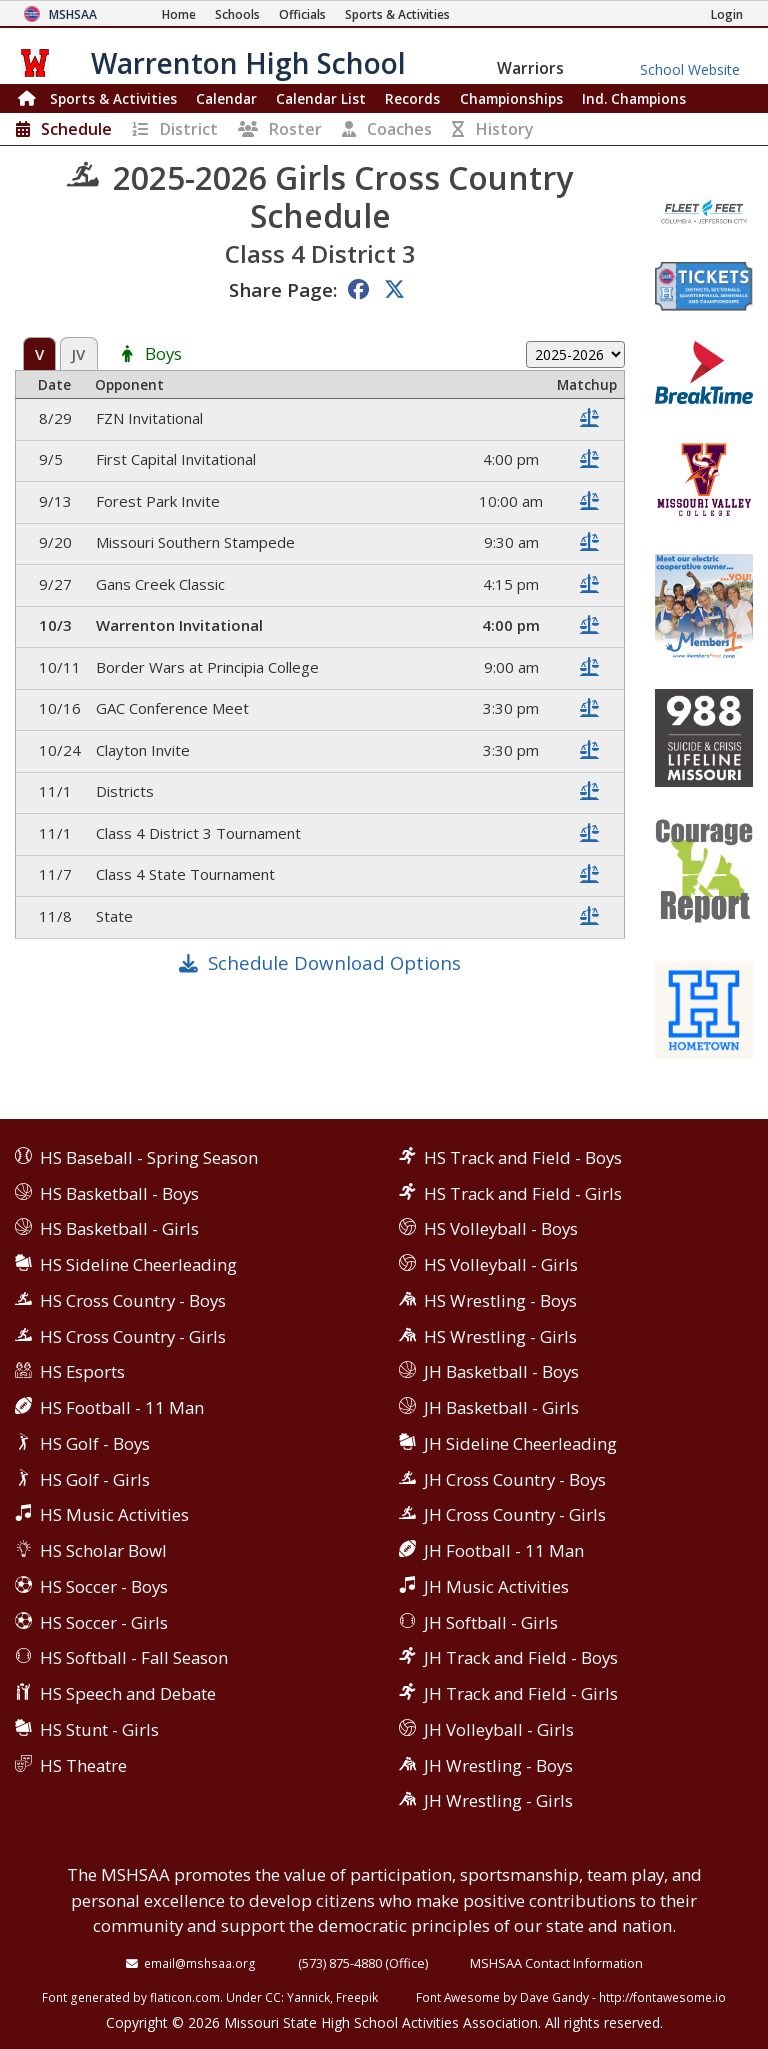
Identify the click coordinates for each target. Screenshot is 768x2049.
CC (273, 1997)
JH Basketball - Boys (501, 1371)
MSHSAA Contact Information (556, 1963)
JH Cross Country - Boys (515, 1479)
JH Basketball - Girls (501, 1407)
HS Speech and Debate (128, 1693)
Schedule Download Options (334, 962)
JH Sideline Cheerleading (520, 1443)
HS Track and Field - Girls (523, 1193)
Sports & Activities (113, 98)
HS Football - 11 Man (122, 1407)
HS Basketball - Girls (119, 1228)
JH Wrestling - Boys (498, 1765)
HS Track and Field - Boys (523, 1157)
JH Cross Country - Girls (515, 1514)
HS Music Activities (114, 1514)
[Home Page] (179, 14)
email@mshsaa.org (200, 1963)
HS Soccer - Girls (104, 1622)
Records (412, 98)
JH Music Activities (496, 1586)
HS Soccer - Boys (104, 1586)
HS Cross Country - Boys (133, 1300)
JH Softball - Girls (491, 1622)
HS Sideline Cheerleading (138, 1264)
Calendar (226, 98)
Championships (511, 98)
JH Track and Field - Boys (521, 1657)
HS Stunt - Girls (99, 1729)
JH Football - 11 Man (504, 1550)
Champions (634, 98)
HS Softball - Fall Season (134, 1657)
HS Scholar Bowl (103, 1550)
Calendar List (321, 98)
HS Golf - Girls (95, 1479)
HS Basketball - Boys (119, 1193)
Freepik (357, 1997)
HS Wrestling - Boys (500, 1300)
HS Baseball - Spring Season (149, 1157)
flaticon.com (185, 1997)
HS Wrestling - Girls (500, 1336)
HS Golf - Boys (95, 1443)
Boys (163, 354)
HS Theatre (83, 1765)
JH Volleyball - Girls (499, 1729)
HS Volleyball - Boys (501, 1228)
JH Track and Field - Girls (521, 1693)
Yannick (308, 1997)
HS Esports (82, 1371)
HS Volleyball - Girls (501, 1264)
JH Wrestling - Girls (498, 1800)
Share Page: (283, 289)
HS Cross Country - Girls (133, 1336)
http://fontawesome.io (662, 1997)
